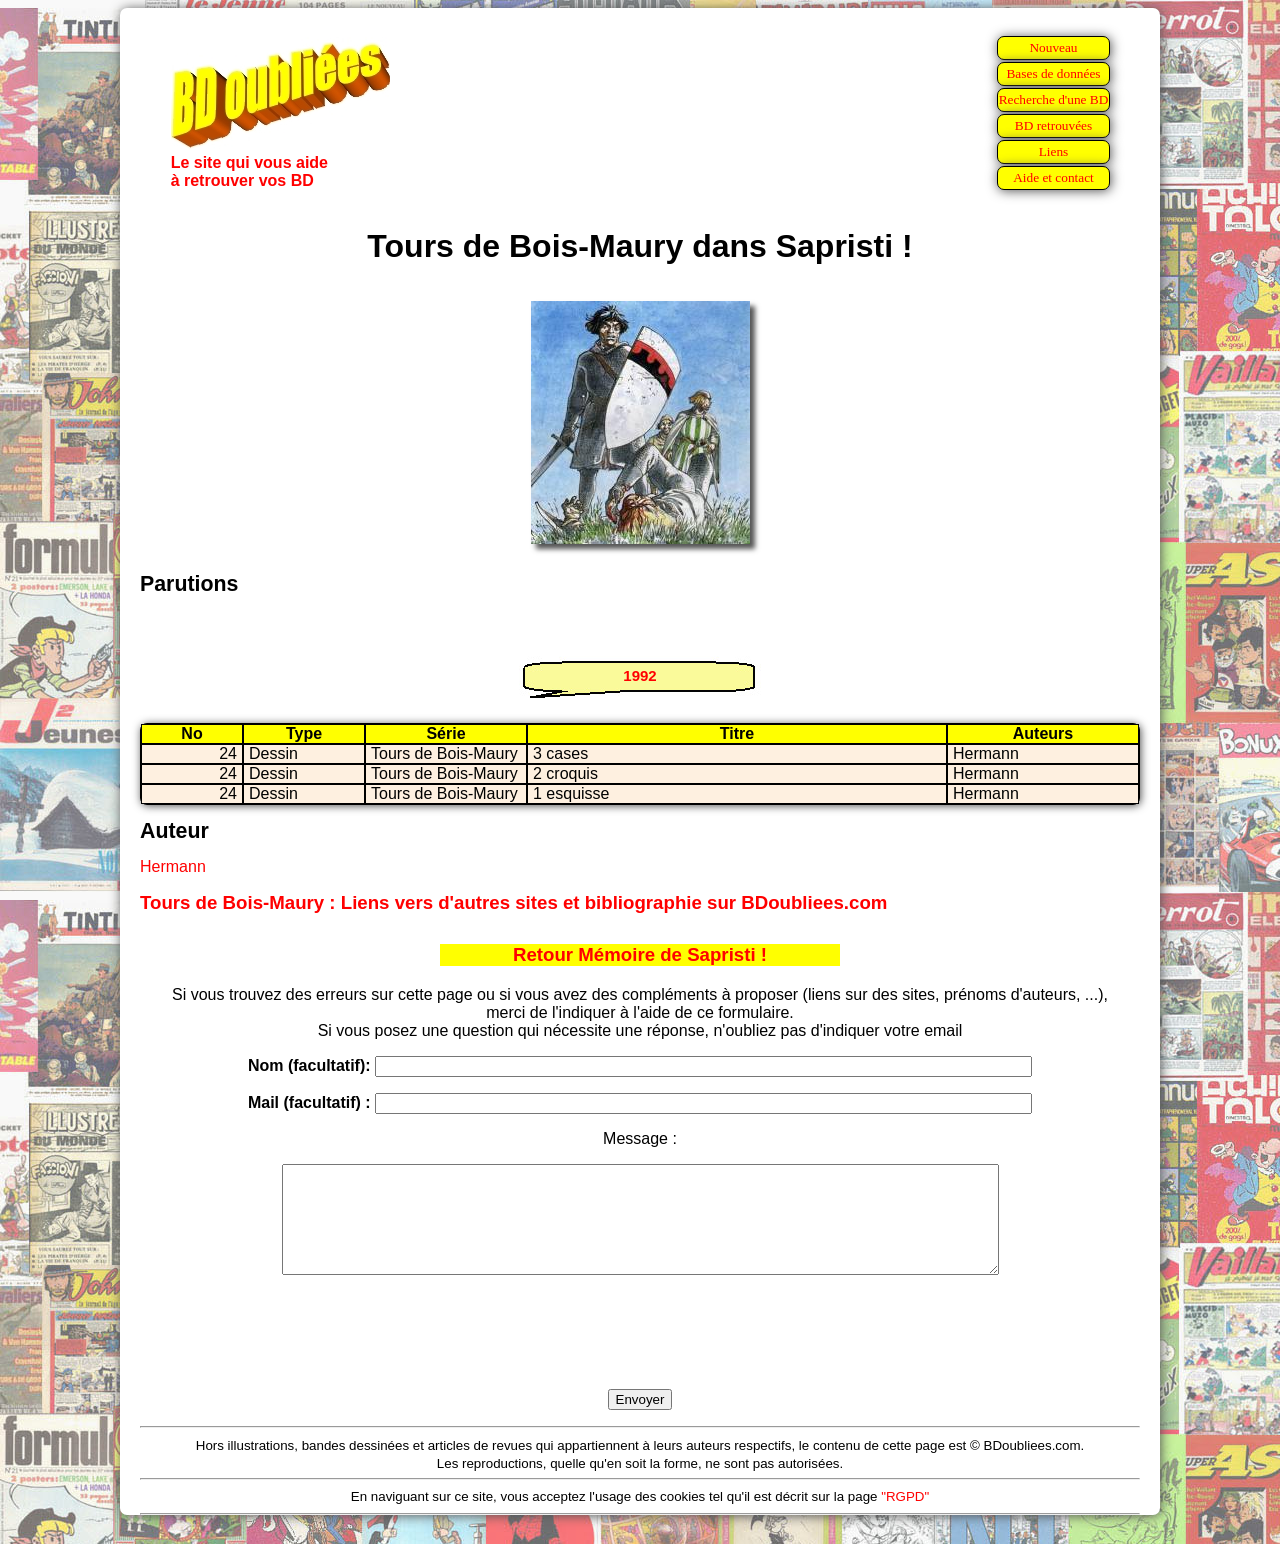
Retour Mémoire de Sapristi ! (640, 954)
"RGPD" (905, 1517)
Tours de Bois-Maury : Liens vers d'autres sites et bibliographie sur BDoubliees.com (513, 902)
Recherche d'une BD (1054, 99)
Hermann (173, 866)
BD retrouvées (1053, 125)
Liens (1054, 151)
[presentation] (640, 1355)
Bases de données (1053, 73)
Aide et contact (1053, 177)
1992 (639, 675)
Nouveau (1053, 47)
